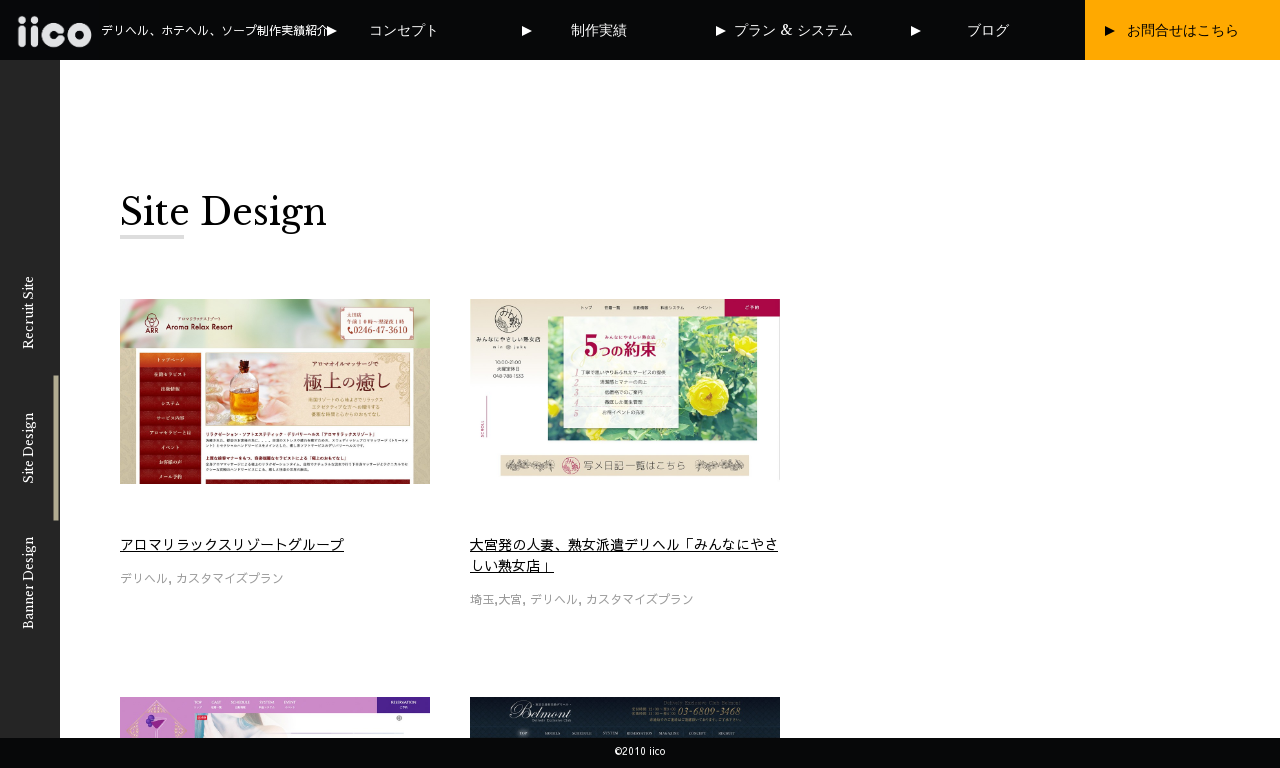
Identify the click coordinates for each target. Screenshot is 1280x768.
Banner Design (28, 583)
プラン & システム (793, 30)
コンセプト (404, 30)
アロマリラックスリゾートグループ (232, 544)
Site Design (28, 447)
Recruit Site (28, 312)
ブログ (988, 30)
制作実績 (599, 30)
